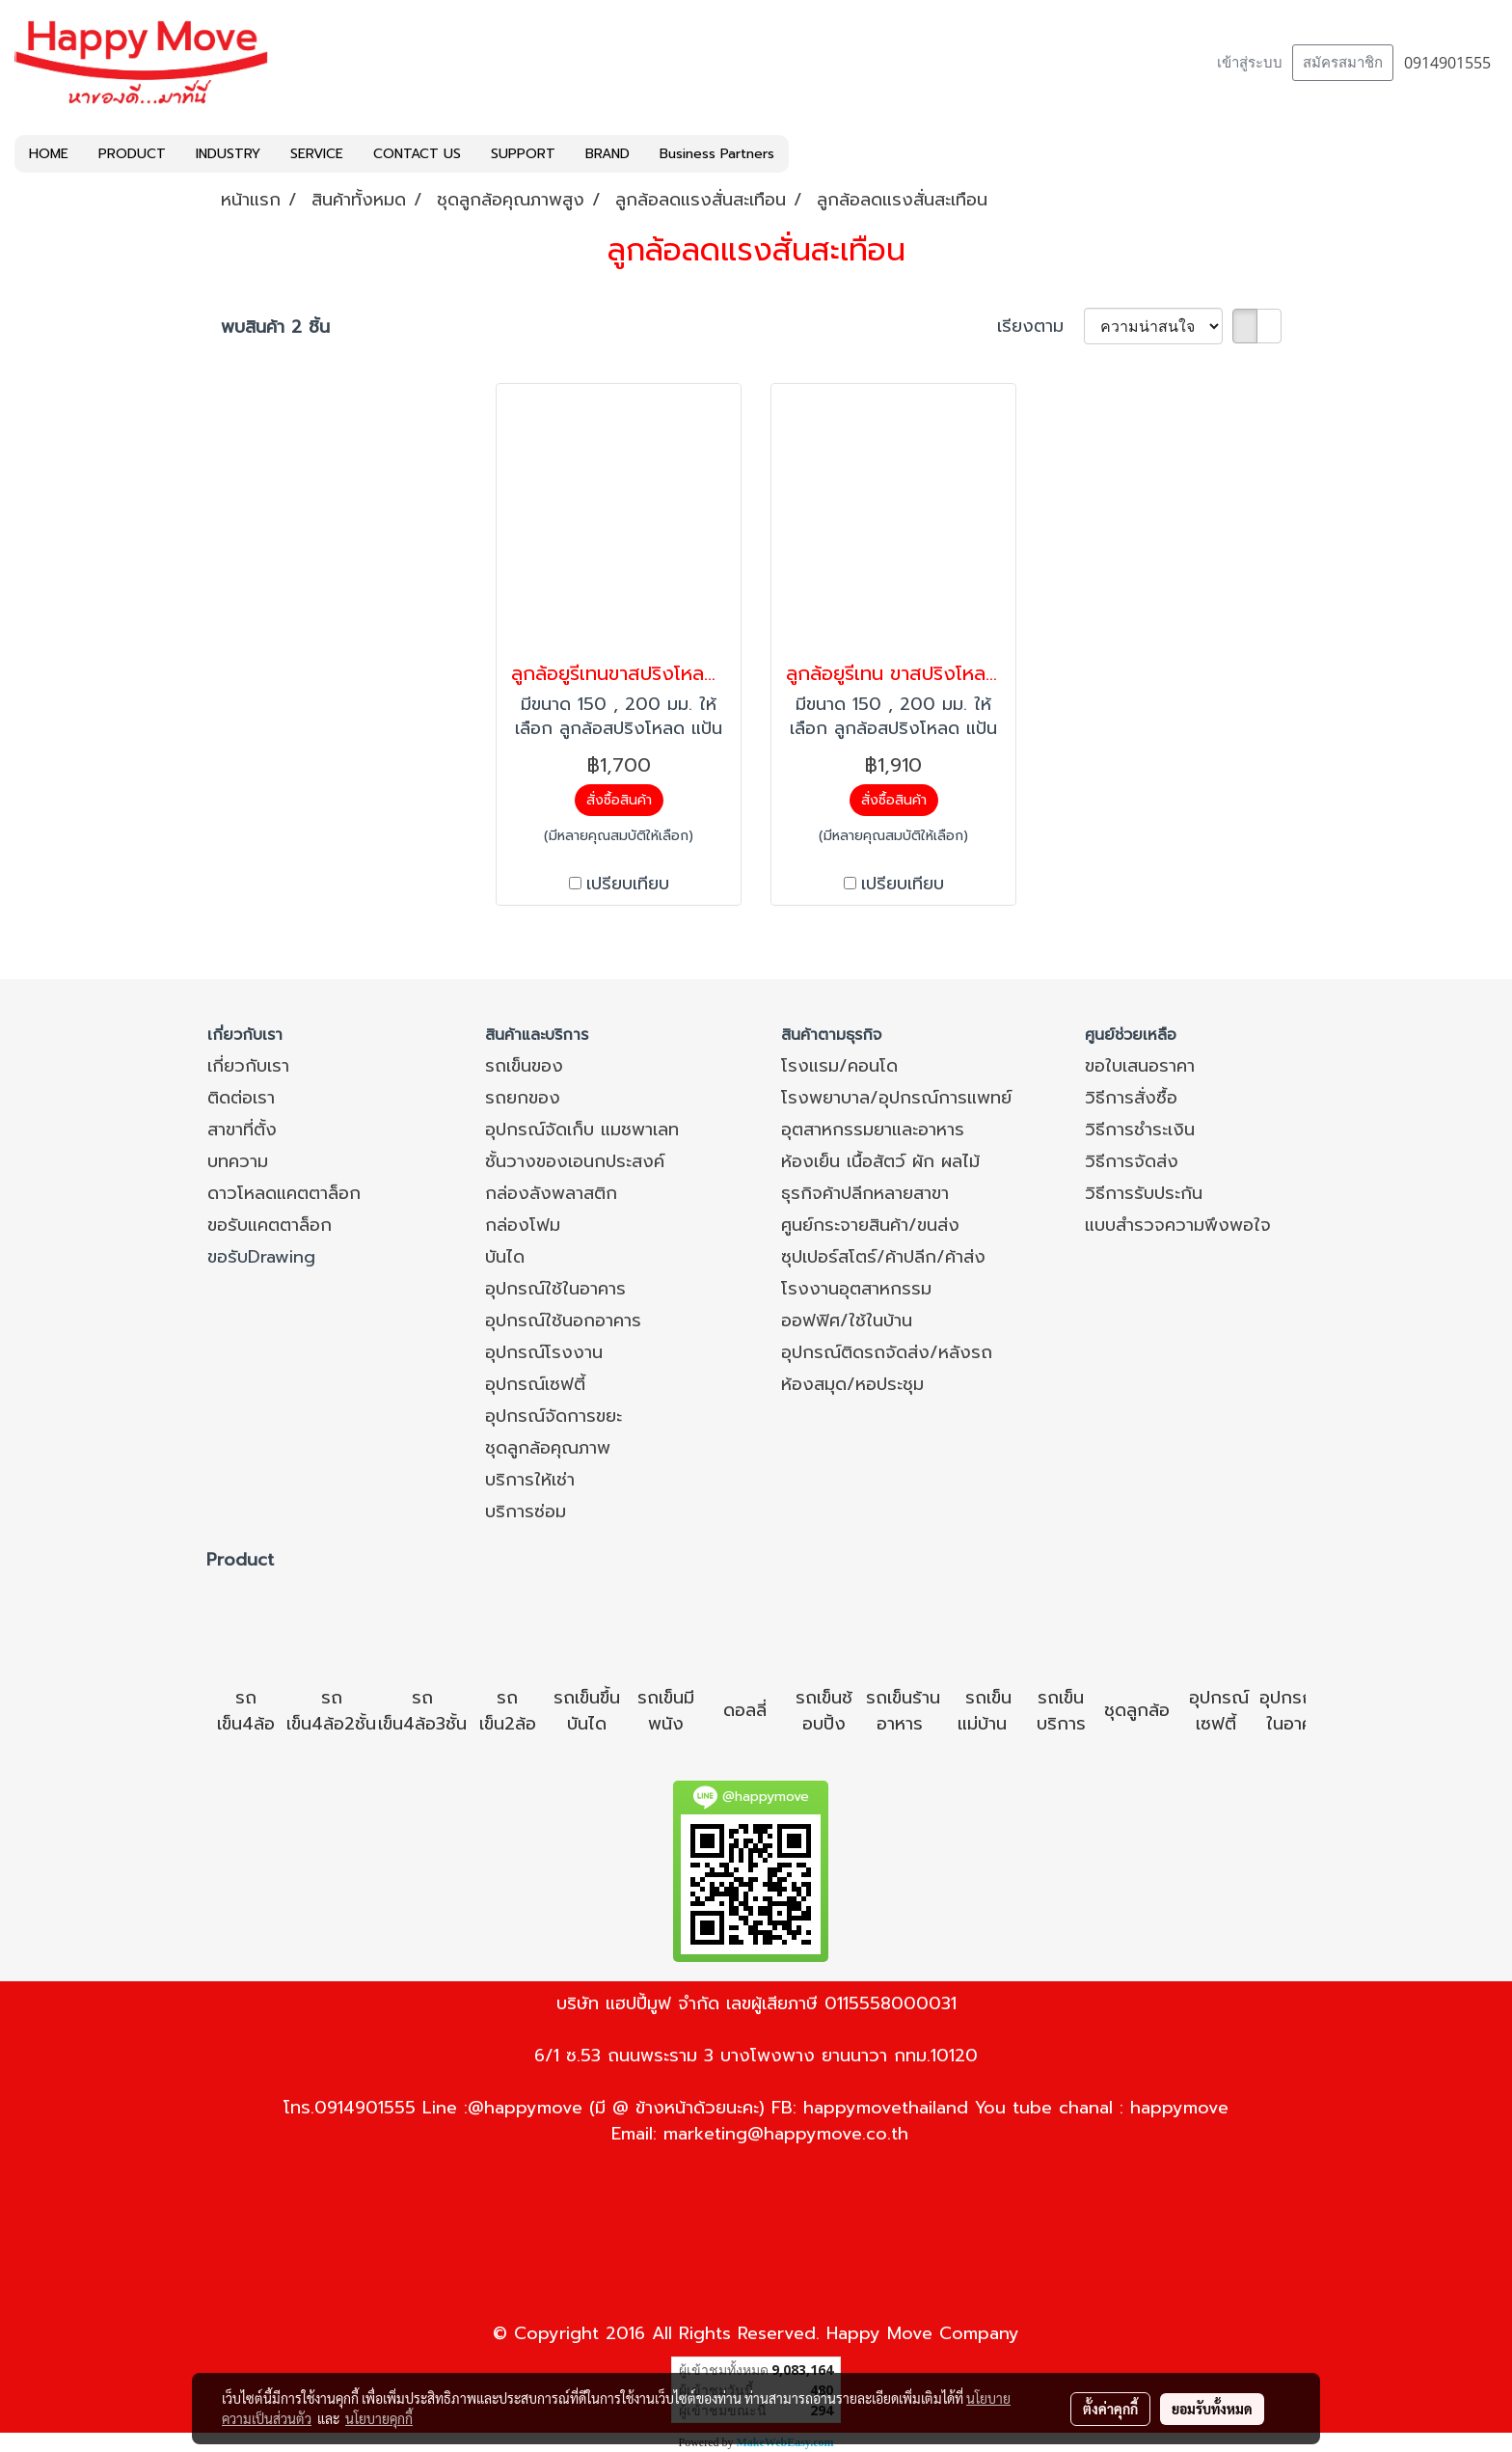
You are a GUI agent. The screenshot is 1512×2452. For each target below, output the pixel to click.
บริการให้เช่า (530, 1479)
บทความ (237, 1161)
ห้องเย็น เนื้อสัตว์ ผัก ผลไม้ (880, 1161)
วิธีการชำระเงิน (1140, 1129)
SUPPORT (523, 154)
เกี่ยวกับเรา (248, 1065)
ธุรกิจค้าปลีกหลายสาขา (865, 1193)
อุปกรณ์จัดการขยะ (553, 1416)
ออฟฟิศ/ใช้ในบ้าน (846, 1320)
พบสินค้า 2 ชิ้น (275, 327)
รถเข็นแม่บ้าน (985, 1710)
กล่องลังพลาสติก (551, 1193)
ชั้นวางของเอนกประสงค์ (574, 1161)
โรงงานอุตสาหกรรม (856, 1288)
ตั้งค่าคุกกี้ (1110, 2408)
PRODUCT (132, 154)
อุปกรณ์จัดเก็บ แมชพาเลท (582, 1129)
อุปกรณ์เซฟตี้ (535, 1384)
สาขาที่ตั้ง (242, 1129)
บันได (505, 1256)
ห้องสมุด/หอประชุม (852, 1384)
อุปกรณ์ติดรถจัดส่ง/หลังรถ (886, 1352)
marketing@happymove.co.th (785, 2133)
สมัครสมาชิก (1343, 62)
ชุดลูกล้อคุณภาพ (547, 1447)
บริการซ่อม (525, 1511)
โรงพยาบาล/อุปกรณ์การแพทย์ (896, 1097)
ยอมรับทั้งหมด (1212, 2408)
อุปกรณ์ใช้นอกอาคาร (563, 1320)
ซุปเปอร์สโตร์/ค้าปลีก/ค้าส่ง (883, 1256)
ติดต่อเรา (241, 1097)
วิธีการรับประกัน (1143, 1193)
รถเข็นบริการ (1061, 1710)
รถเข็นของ (524, 1065)
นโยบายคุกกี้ (379, 2418)
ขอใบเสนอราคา (1140, 1065)
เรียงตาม (1040, 326)
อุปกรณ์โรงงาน (544, 1352)
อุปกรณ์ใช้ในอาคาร (555, 1288)
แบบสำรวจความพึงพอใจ (1178, 1225)
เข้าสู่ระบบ (1249, 62)
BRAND (607, 154)
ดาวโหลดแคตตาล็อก (284, 1193)
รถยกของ (522, 1097)
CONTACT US (417, 154)
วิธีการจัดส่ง (1131, 1161)
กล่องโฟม (522, 1225)
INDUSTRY (228, 154)
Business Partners (717, 154)
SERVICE (316, 154)
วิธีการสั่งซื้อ (1131, 1097)
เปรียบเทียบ (627, 884)
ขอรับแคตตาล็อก (269, 1225)
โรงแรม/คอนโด (839, 1065)
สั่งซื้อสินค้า (619, 800)
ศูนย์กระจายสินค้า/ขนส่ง (870, 1225)
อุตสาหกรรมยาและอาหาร (872, 1129)
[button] (806, 154)
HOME (48, 154)
